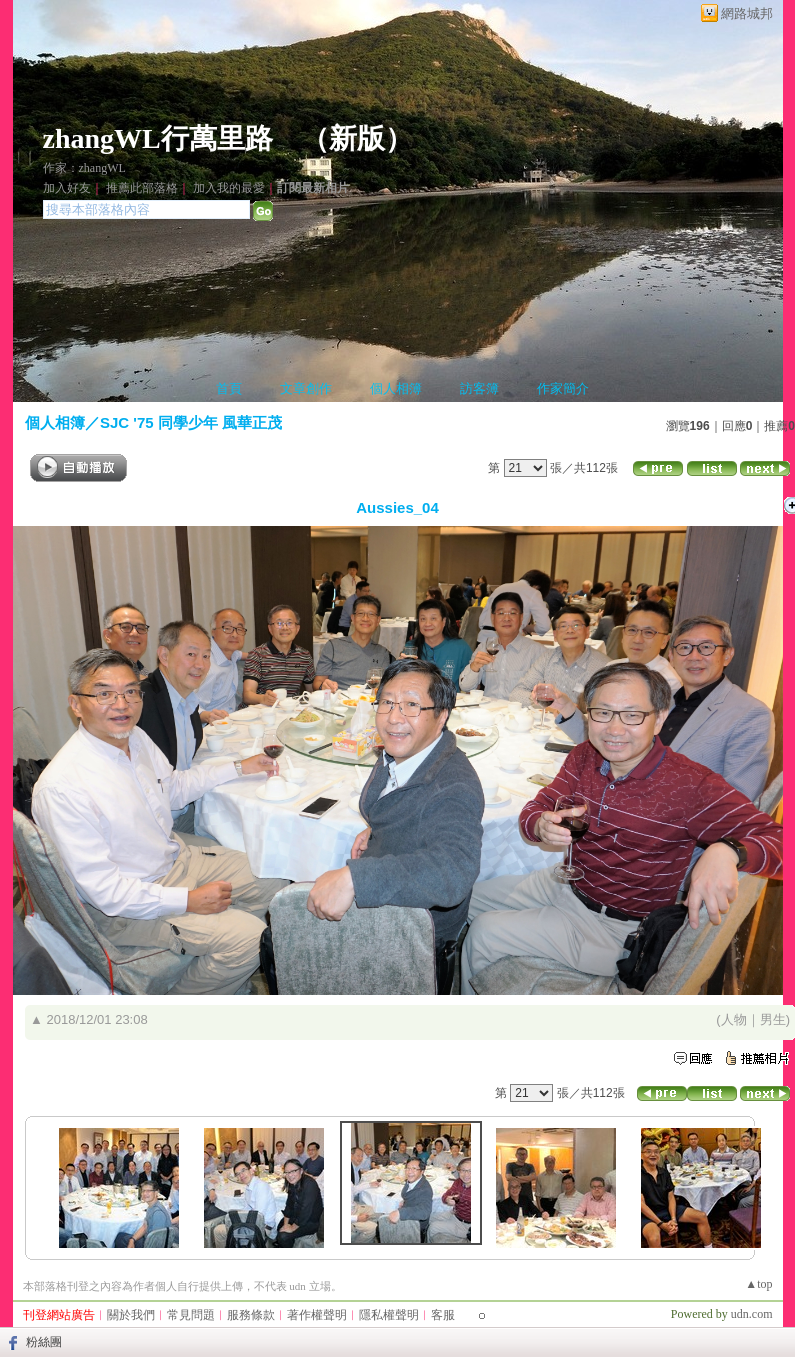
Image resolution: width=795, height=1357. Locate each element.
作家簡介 (563, 388)
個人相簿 (396, 388)
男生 (773, 1019)
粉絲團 (44, 1342)
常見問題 (191, 1315)
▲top (758, 1284)
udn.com (752, 1314)
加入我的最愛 (229, 188)
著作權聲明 (317, 1315)
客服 (443, 1315)
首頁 (229, 388)
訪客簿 (479, 388)
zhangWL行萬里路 (158, 138)
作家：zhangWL (84, 168)
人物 (734, 1019)
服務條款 (251, 1315)
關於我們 (131, 1315)
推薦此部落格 (142, 188)
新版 (357, 138)
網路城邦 (747, 13)
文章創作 (306, 388)
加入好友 (67, 188)
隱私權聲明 (389, 1315)
